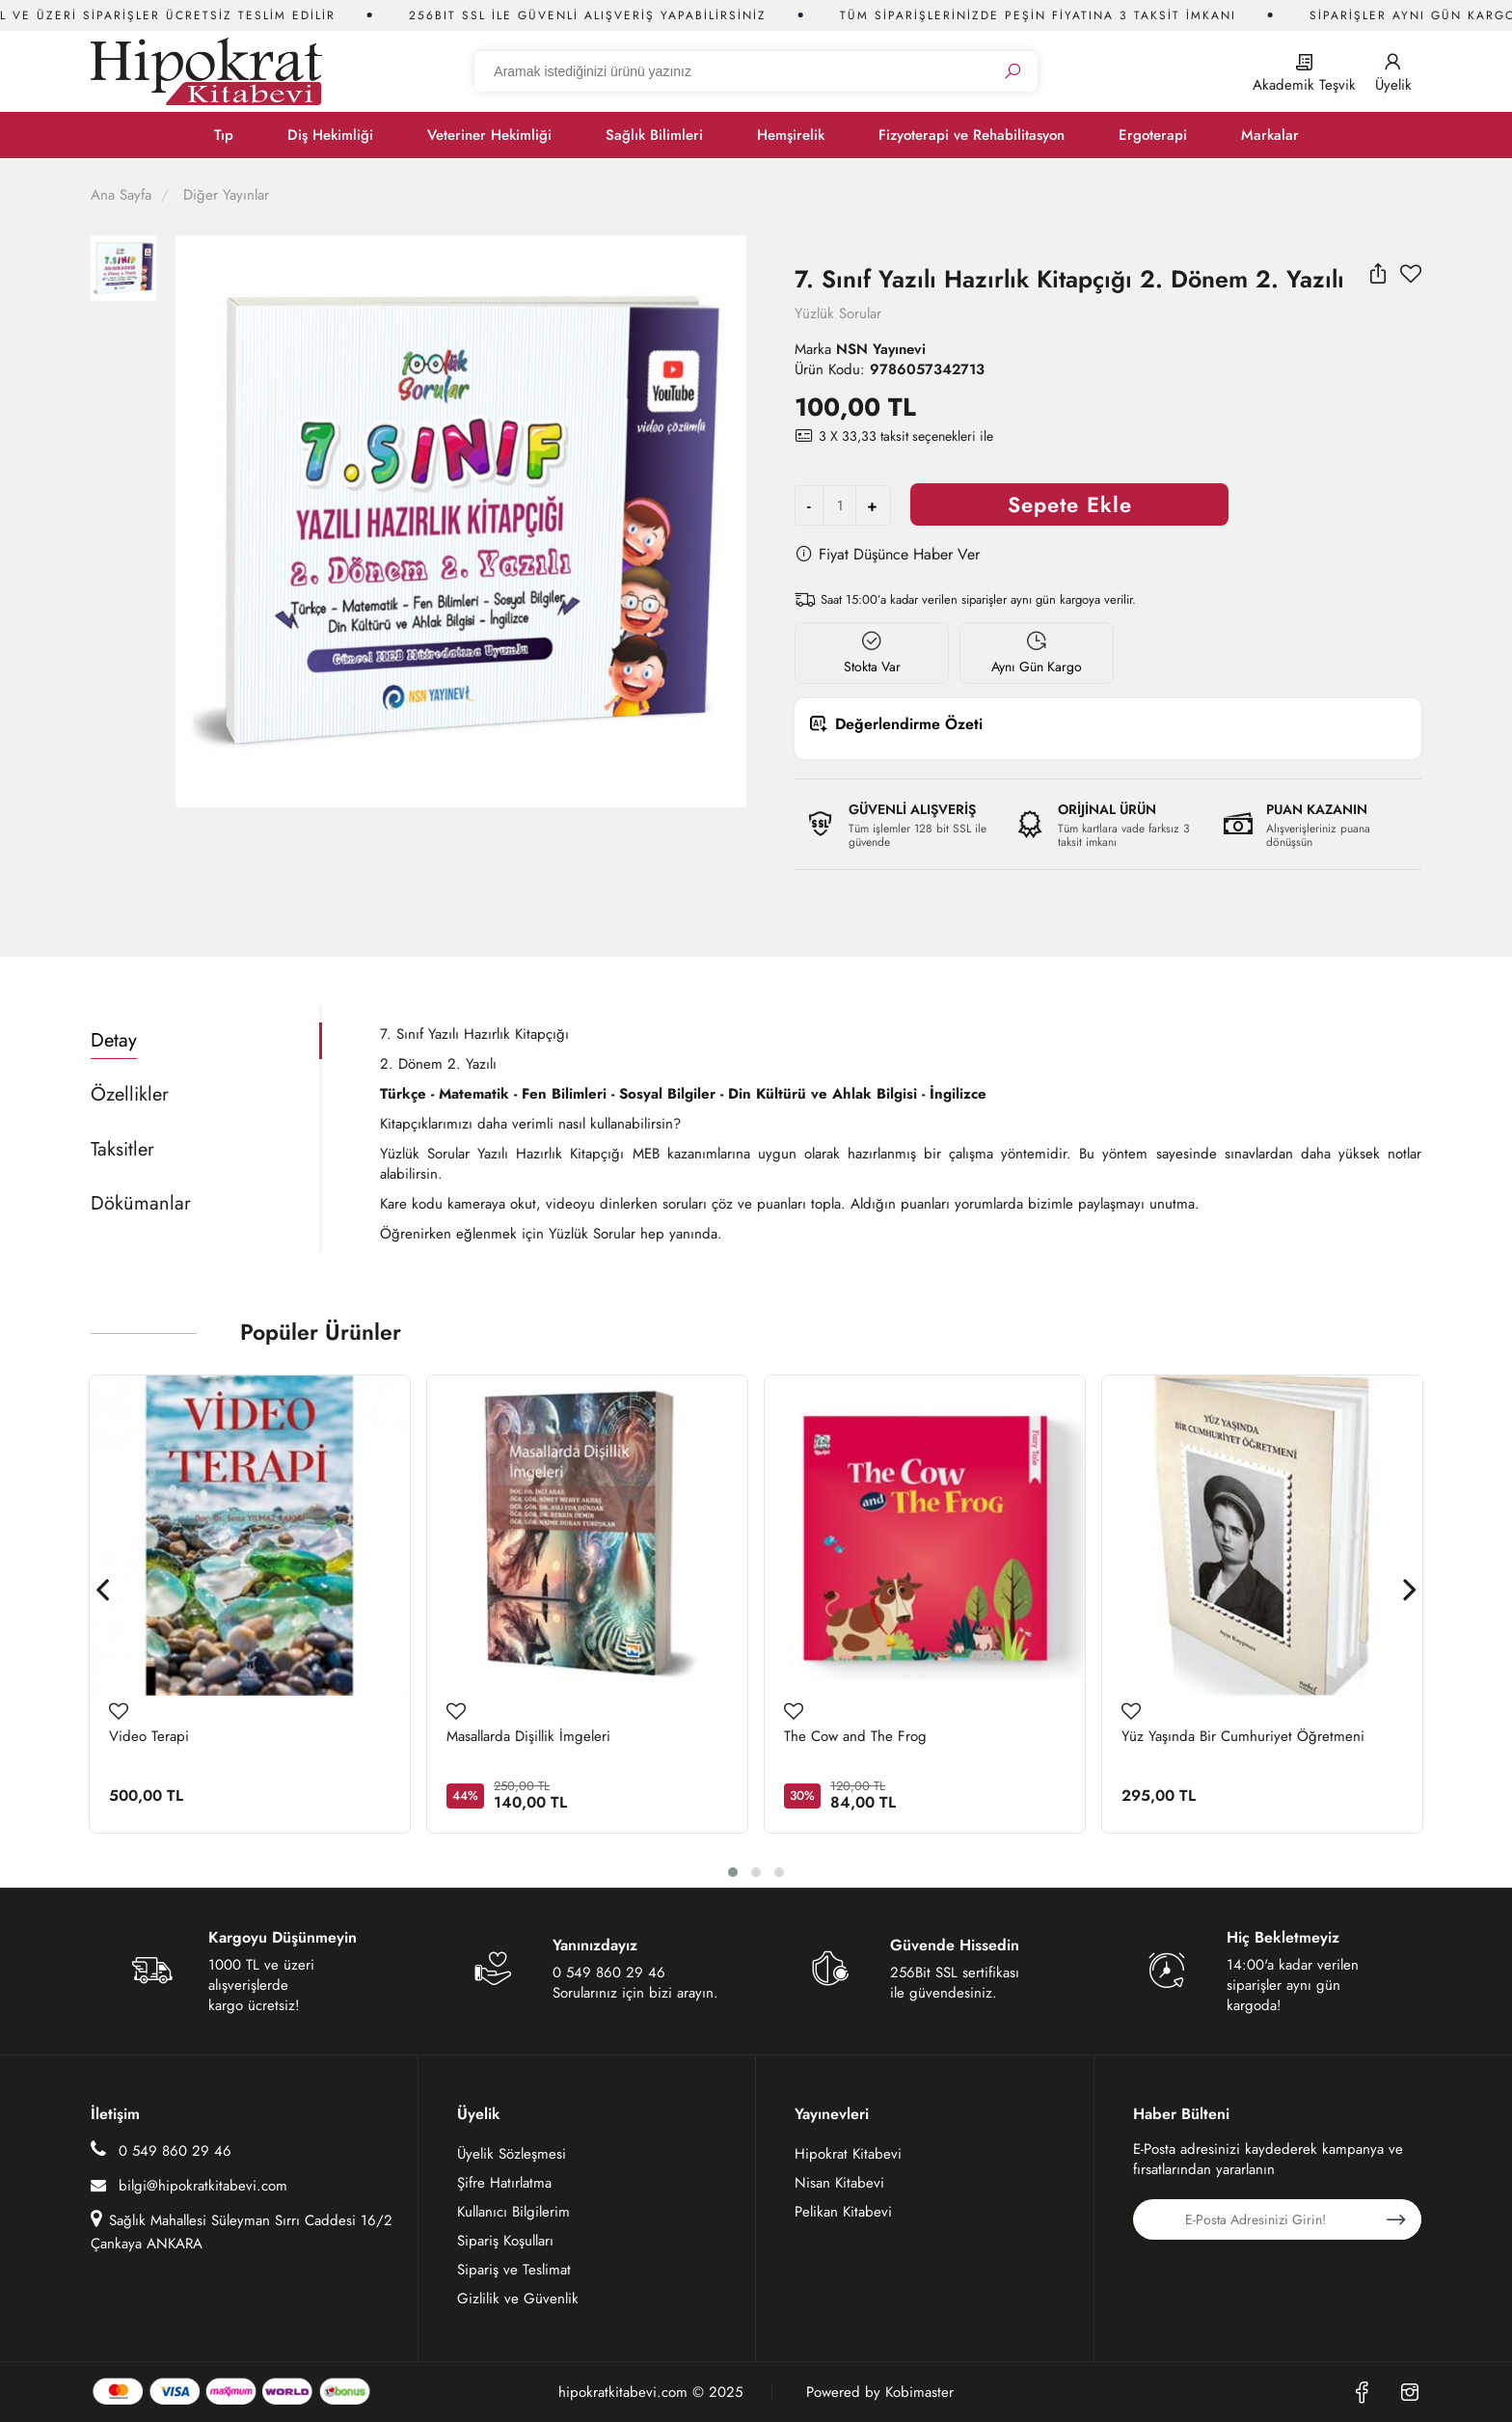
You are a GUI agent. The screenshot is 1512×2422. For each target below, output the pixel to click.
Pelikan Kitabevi (843, 2211)
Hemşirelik (790, 135)
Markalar (1270, 135)
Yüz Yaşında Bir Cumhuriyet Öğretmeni (1242, 1737)
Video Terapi (149, 1737)
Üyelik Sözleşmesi (511, 2153)
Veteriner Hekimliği (489, 135)
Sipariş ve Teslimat (514, 2269)
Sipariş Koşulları (505, 2240)
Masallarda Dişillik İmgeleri (528, 1737)
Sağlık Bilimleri (654, 135)
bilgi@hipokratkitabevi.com (189, 2185)
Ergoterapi (1153, 135)
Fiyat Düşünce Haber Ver (887, 554)
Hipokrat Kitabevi (848, 2153)
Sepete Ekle (1070, 504)
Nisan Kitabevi (839, 2182)
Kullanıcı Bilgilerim (513, 2211)
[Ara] (1012, 72)
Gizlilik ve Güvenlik (518, 2298)
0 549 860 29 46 (161, 2150)
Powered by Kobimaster (880, 2392)
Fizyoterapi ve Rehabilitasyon (971, 135)
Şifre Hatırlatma (504, 2182)
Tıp (223, 135)
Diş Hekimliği (330, 135)
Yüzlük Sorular (838, 313)
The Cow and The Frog (855, 1737)
